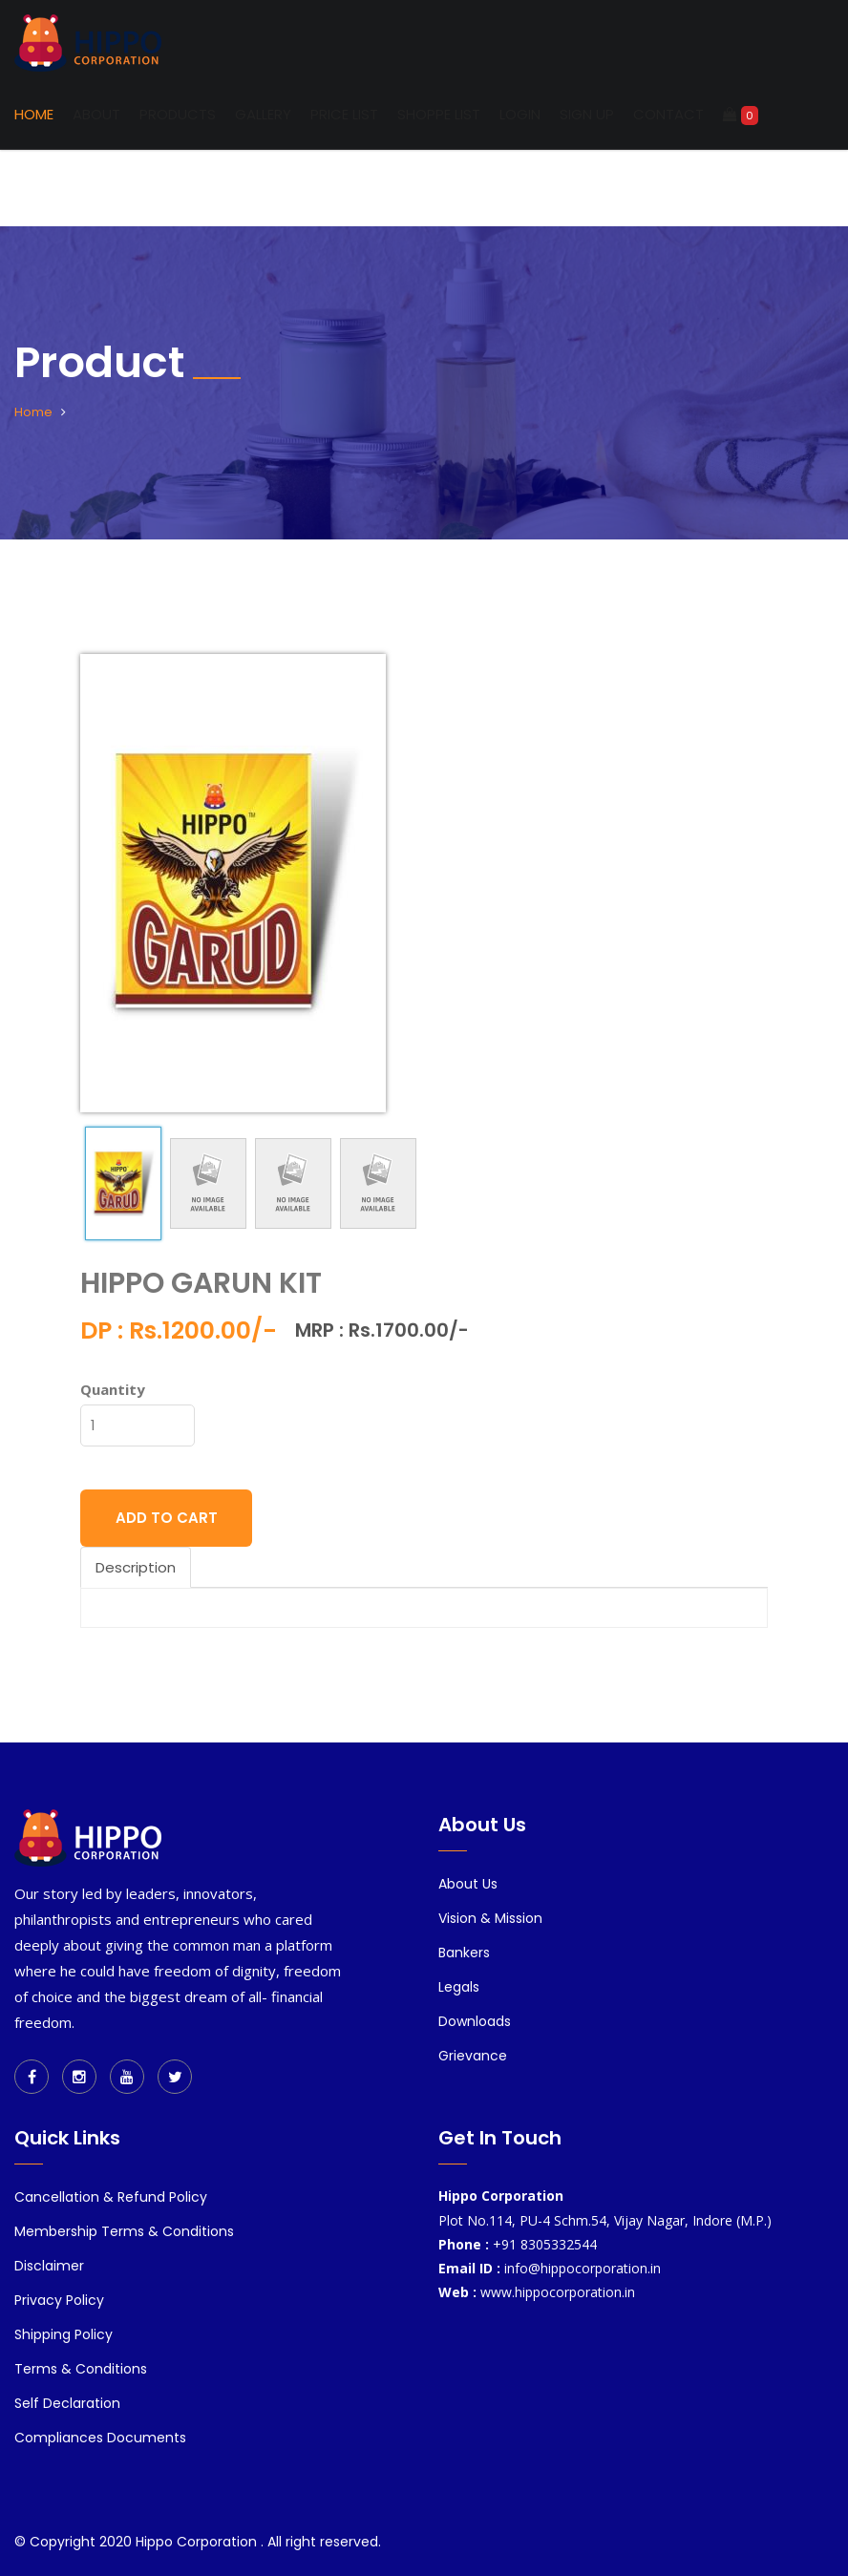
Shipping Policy (63, 2334)
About (96, 114)
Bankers (464, 1952)
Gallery (263, 114)
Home (33, 114)
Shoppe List (438, 114)
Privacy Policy (59, 2300)
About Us (468, 1883)
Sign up (587, 114)
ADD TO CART (167, 1518)
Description (135, 1567)
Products (177, 114)
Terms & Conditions (80, 2368)
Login (520, 114)
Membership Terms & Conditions (124, 2231)
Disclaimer (49, 2265)
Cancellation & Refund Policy (110, 2196)
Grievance (472, 2055)
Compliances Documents (100, 2437)
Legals (458, 1986)
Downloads (474, 2021)
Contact (668, 114)
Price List (344, 114)
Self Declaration (67, 2403)
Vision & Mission (490, 1918)
